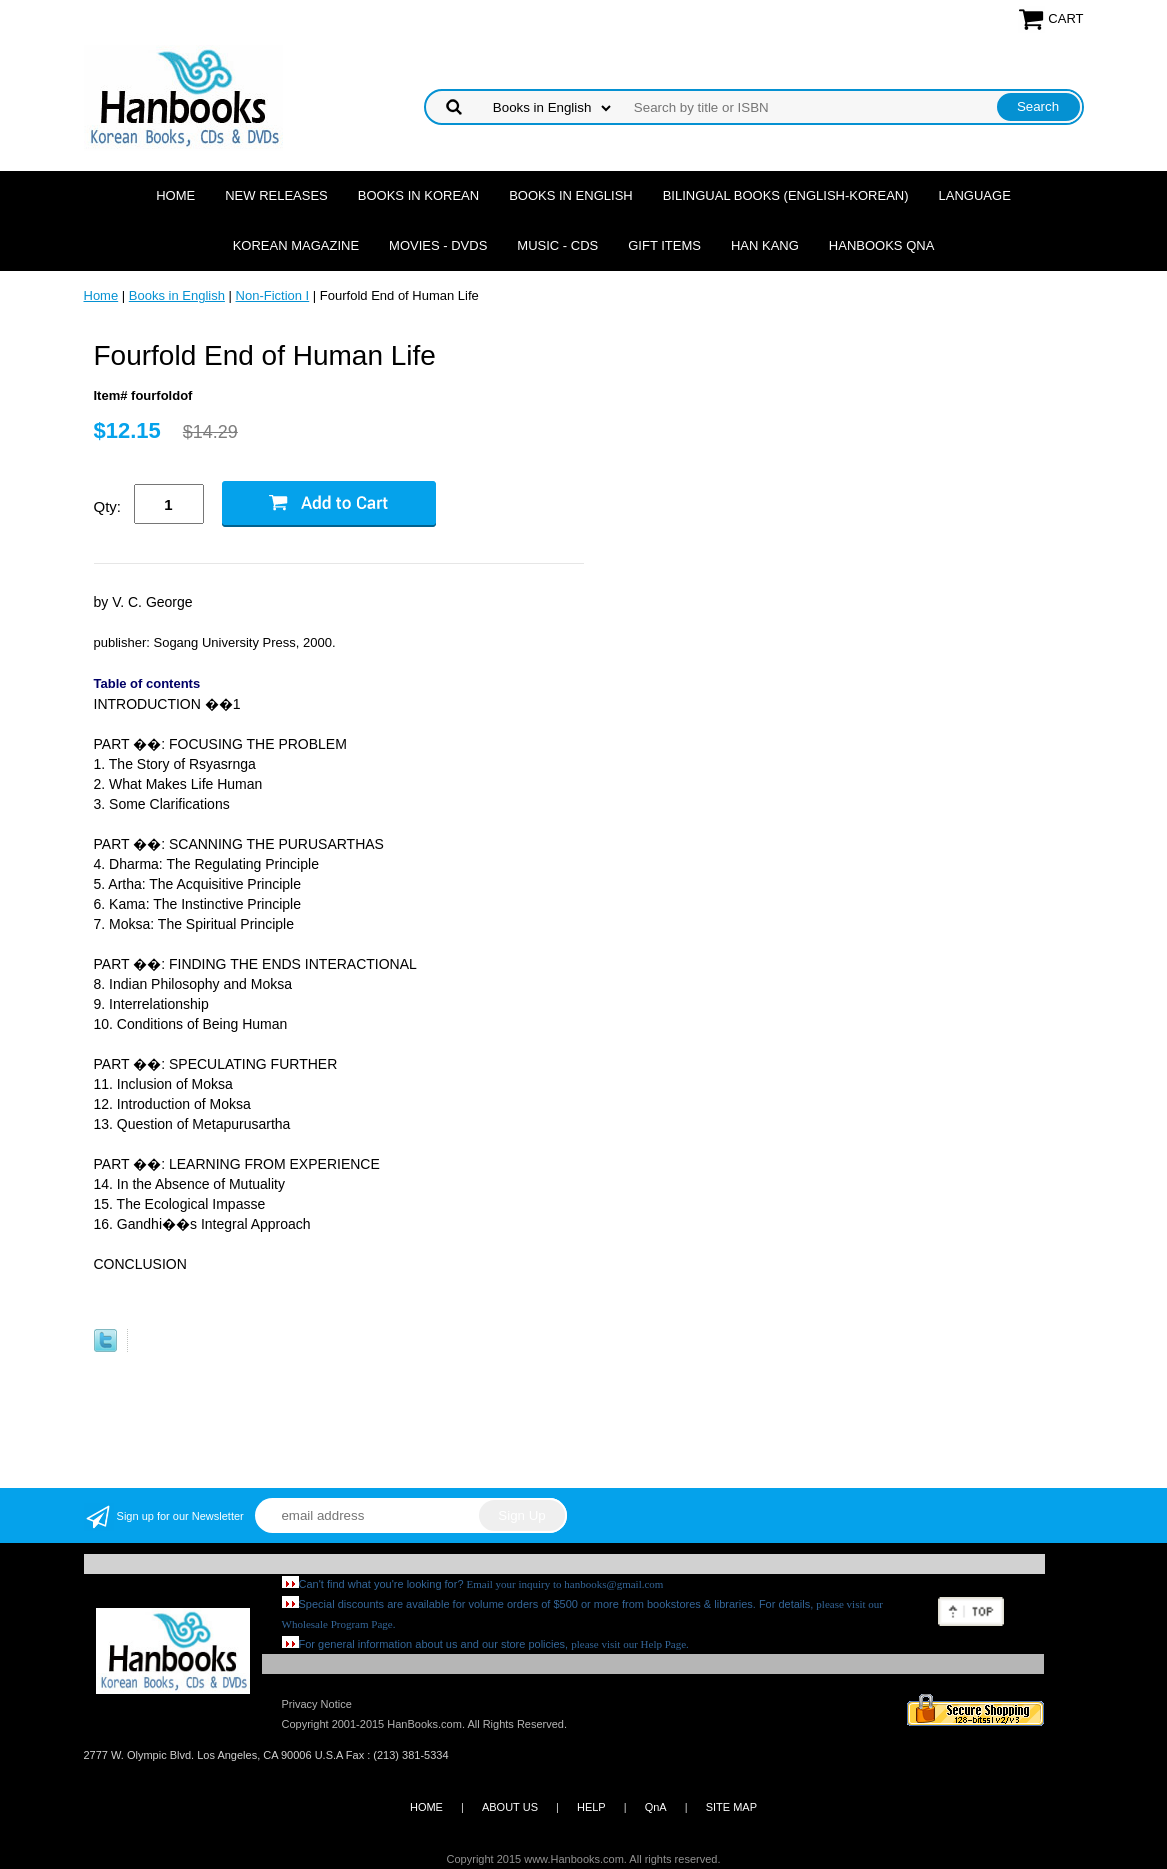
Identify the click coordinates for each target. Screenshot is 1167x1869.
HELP (591, 1807)
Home (175, 195)
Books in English (571, 195)
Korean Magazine (296, 245)
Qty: (108, 506)
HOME (426, 1807)
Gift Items (664, 245)
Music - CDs (557, 245)
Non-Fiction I (273, 295)
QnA (656, 1807)
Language (975, 195)
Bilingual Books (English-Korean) (786, 195)
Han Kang (765, 245)
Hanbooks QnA (881, 245)
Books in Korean (418, 195)
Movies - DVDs (438, 245)
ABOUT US (510, 1807)
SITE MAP (731, 1807)
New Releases (276, 195)
